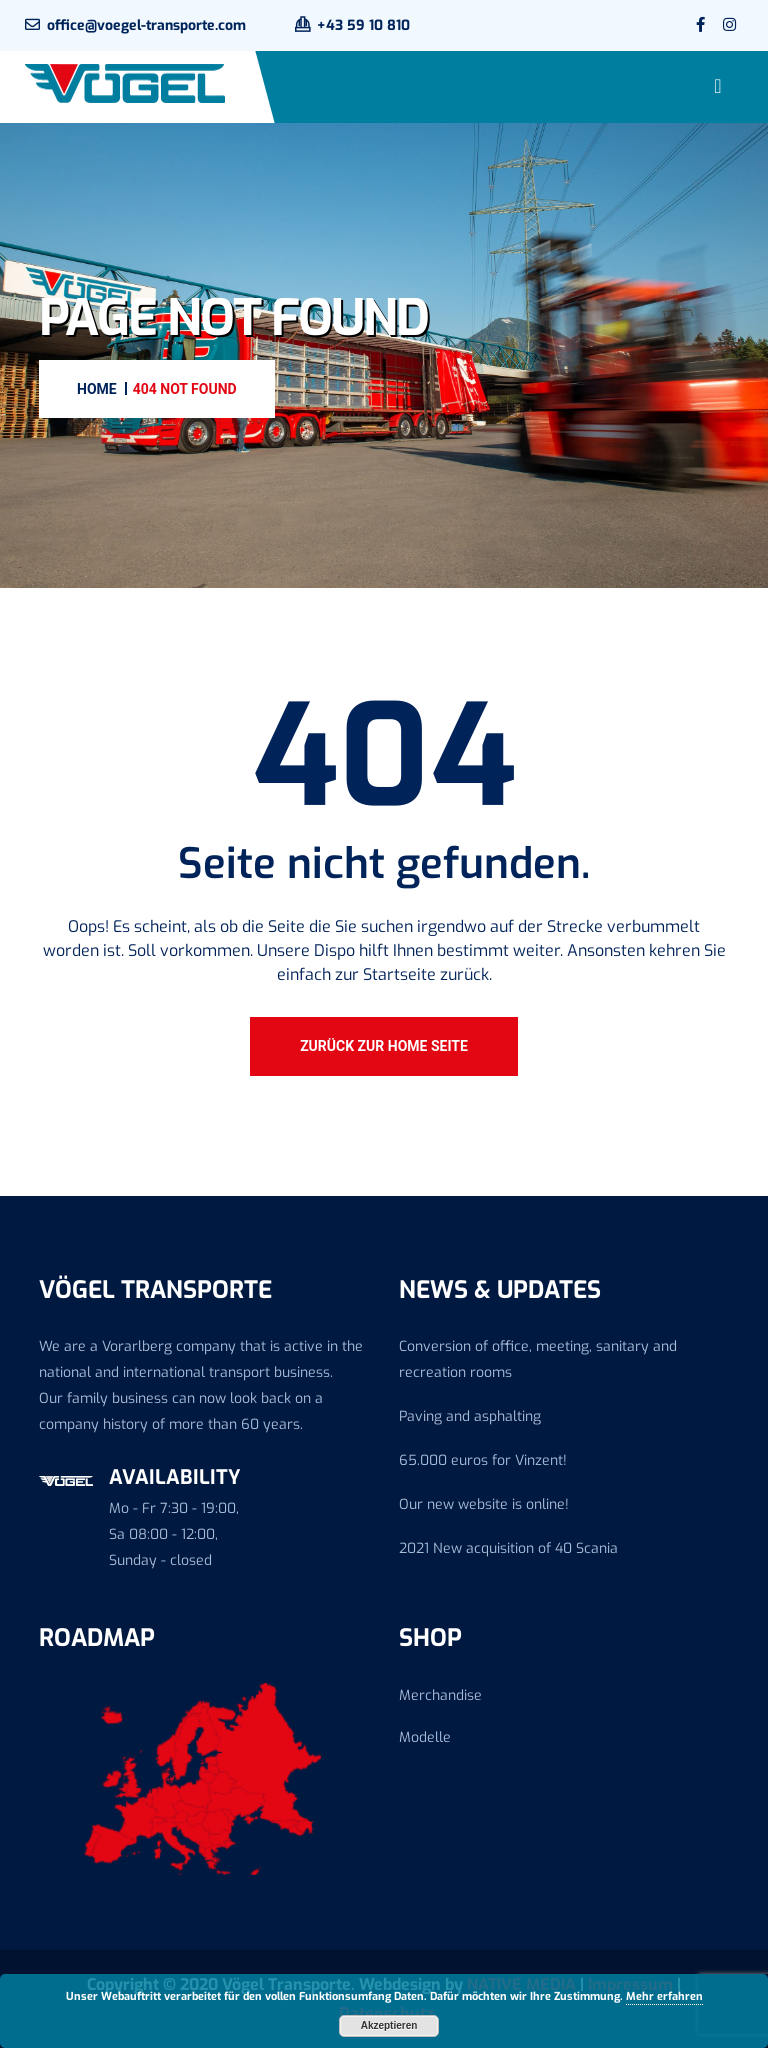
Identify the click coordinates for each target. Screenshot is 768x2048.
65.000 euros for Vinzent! (483, 1460)
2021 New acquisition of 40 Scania (508, 1548)
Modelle (425, 1737)
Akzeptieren (389, 2025)
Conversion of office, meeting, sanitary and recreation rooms (538, 1359)
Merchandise (440, 1695)
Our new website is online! (484, 1504)
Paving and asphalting (470, 1416)
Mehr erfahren (664, 1996)
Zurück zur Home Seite (384, 1046)
